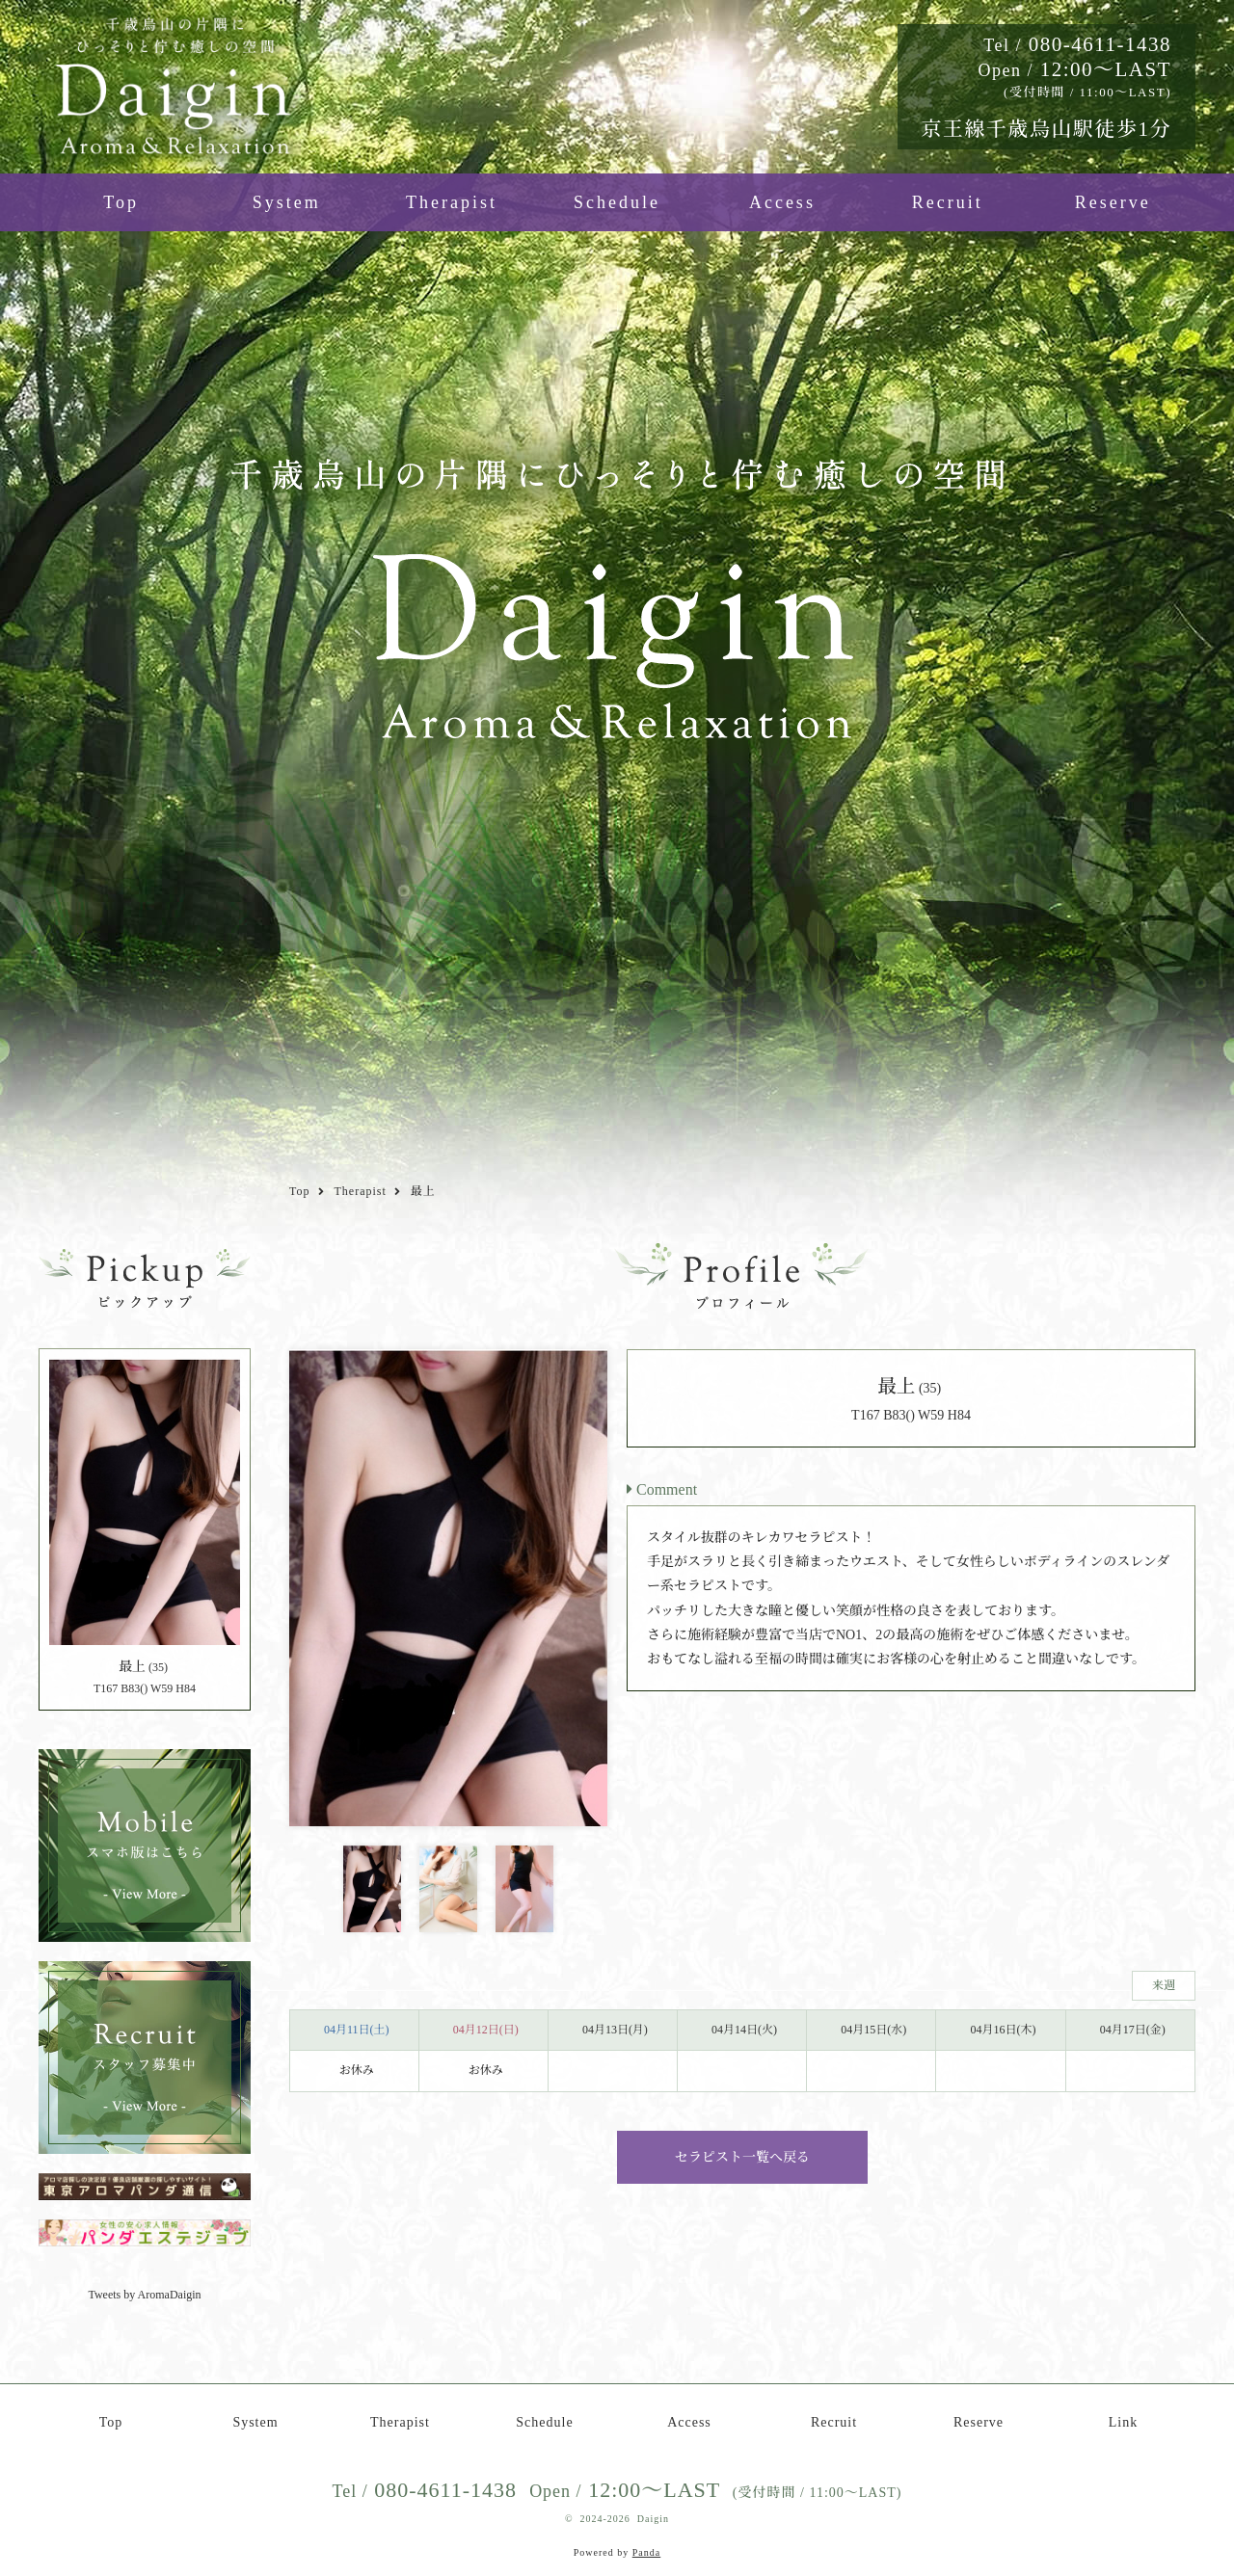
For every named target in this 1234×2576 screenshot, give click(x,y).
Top (121, 202)
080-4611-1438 (1077, 44)
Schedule (617, 202)
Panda (646, 2552)
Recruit (947, 202)
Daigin (653, 2518)
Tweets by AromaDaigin (144, 2294)
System (287, 202)
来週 (1163, 1985)
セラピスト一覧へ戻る (742, 2157)
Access (782, 202)
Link (1123, 2422)
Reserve (1113, 202)
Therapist (451, 202)
